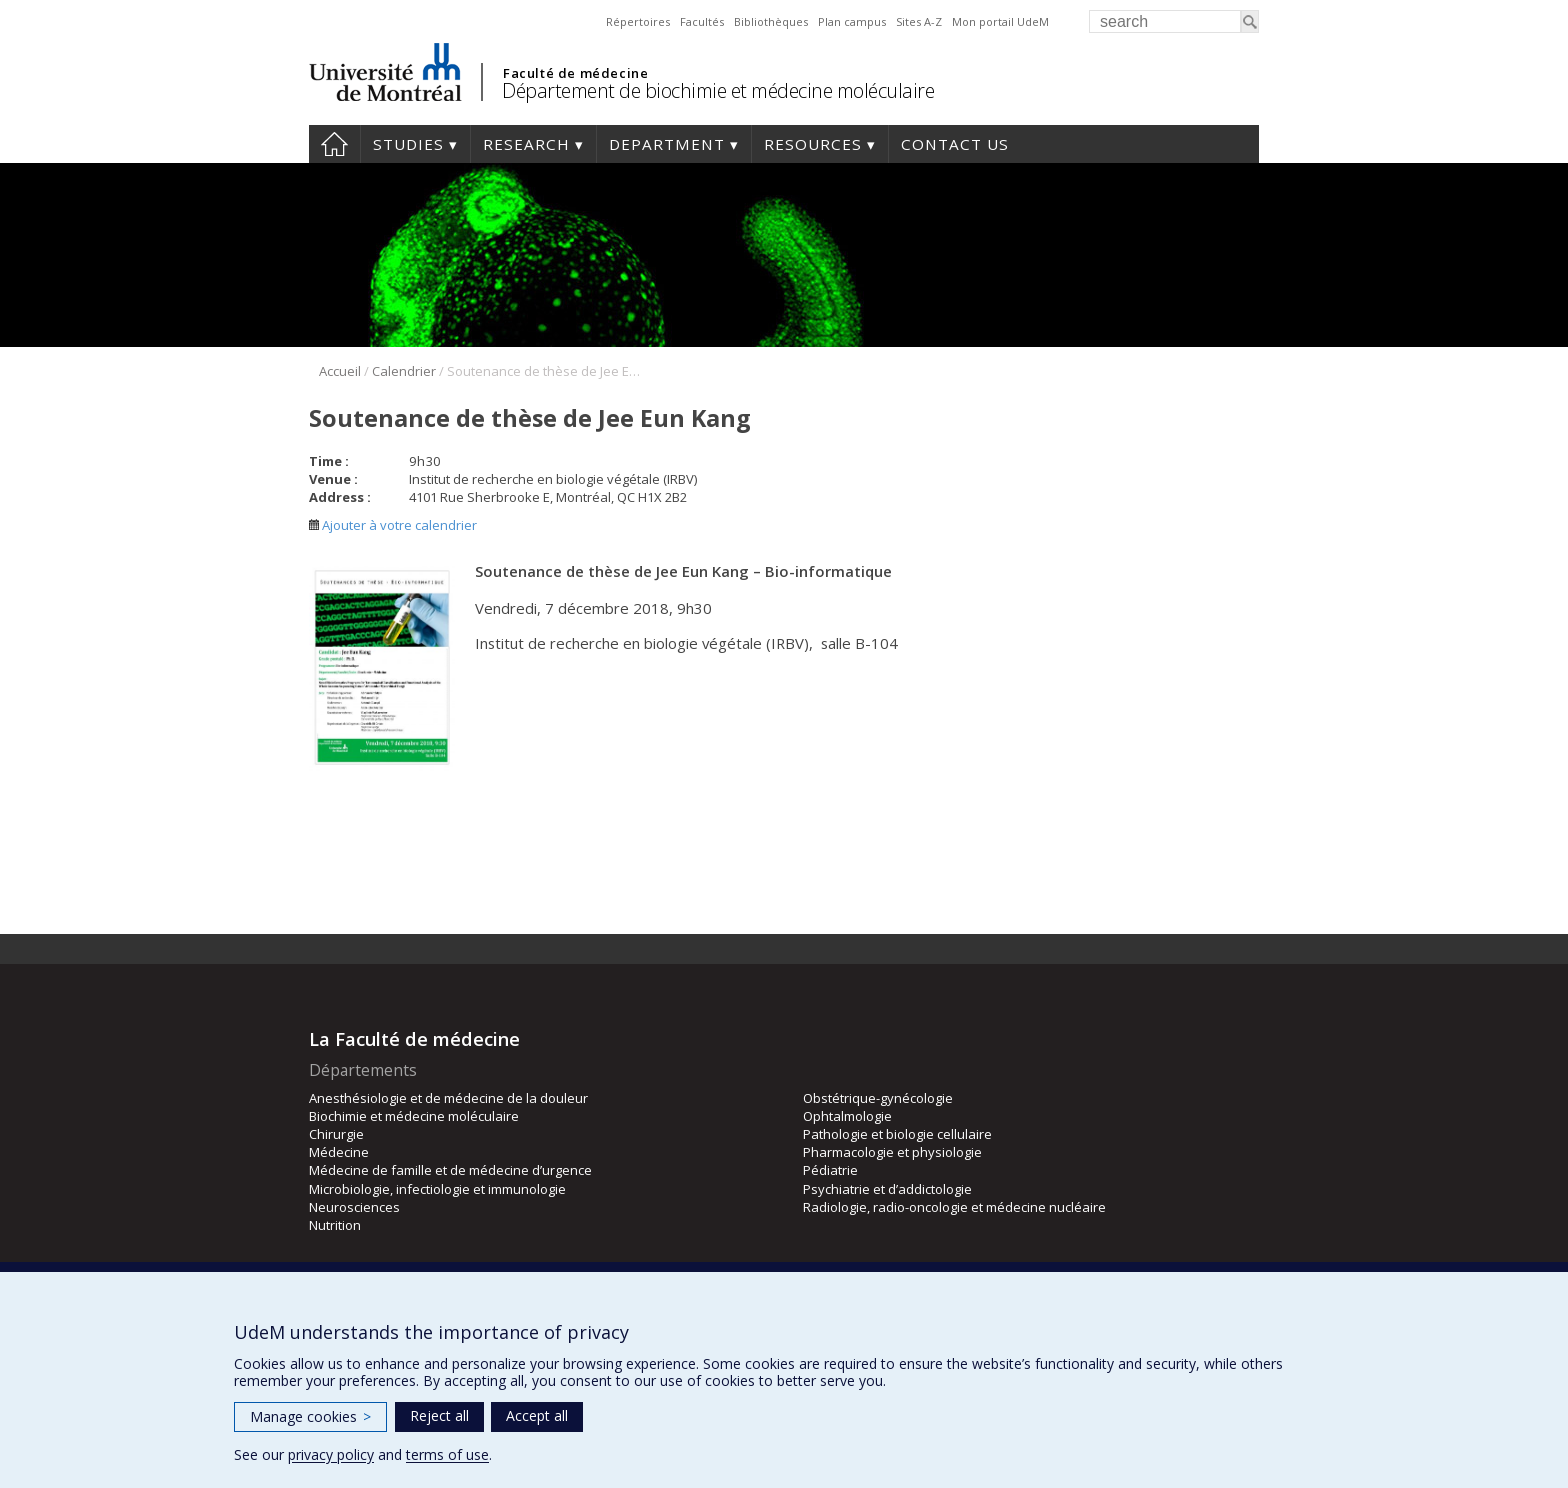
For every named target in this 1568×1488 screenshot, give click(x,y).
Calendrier (404, 371)
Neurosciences (354, 1207)
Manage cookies (310, 1416)
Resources (813, 144)
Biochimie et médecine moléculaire (414, 1116)
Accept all (537, 1415)
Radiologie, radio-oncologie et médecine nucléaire (954, 1207)
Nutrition (335, 1225)
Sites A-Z (919, 21)
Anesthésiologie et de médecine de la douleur (448, 1098)
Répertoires (638, 21)
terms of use (447, 1454)
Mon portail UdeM (1000, 21)
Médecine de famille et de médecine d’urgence (450, 1170)
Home (334, 144)
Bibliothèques (771, 21)
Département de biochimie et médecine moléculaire (718, 90)
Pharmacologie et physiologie (892, 1152)
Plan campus (852, 21)
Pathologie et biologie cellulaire (897, 1134)
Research (526, 144)
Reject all (439, 1415)
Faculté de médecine (575, 73)
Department (667, 144)
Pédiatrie (830, 1170)
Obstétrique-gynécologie (878, 1098)
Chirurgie (336, 1134)
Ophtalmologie (847, 1116)
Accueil (340, 371)
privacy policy (331, 1454)
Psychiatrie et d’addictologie (887, 1189)
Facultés (702, 21)
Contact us (955, 144)
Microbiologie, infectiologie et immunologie (437, 1189)
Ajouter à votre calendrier (393, 525)
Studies (408, 144)
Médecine (339, 1152)
